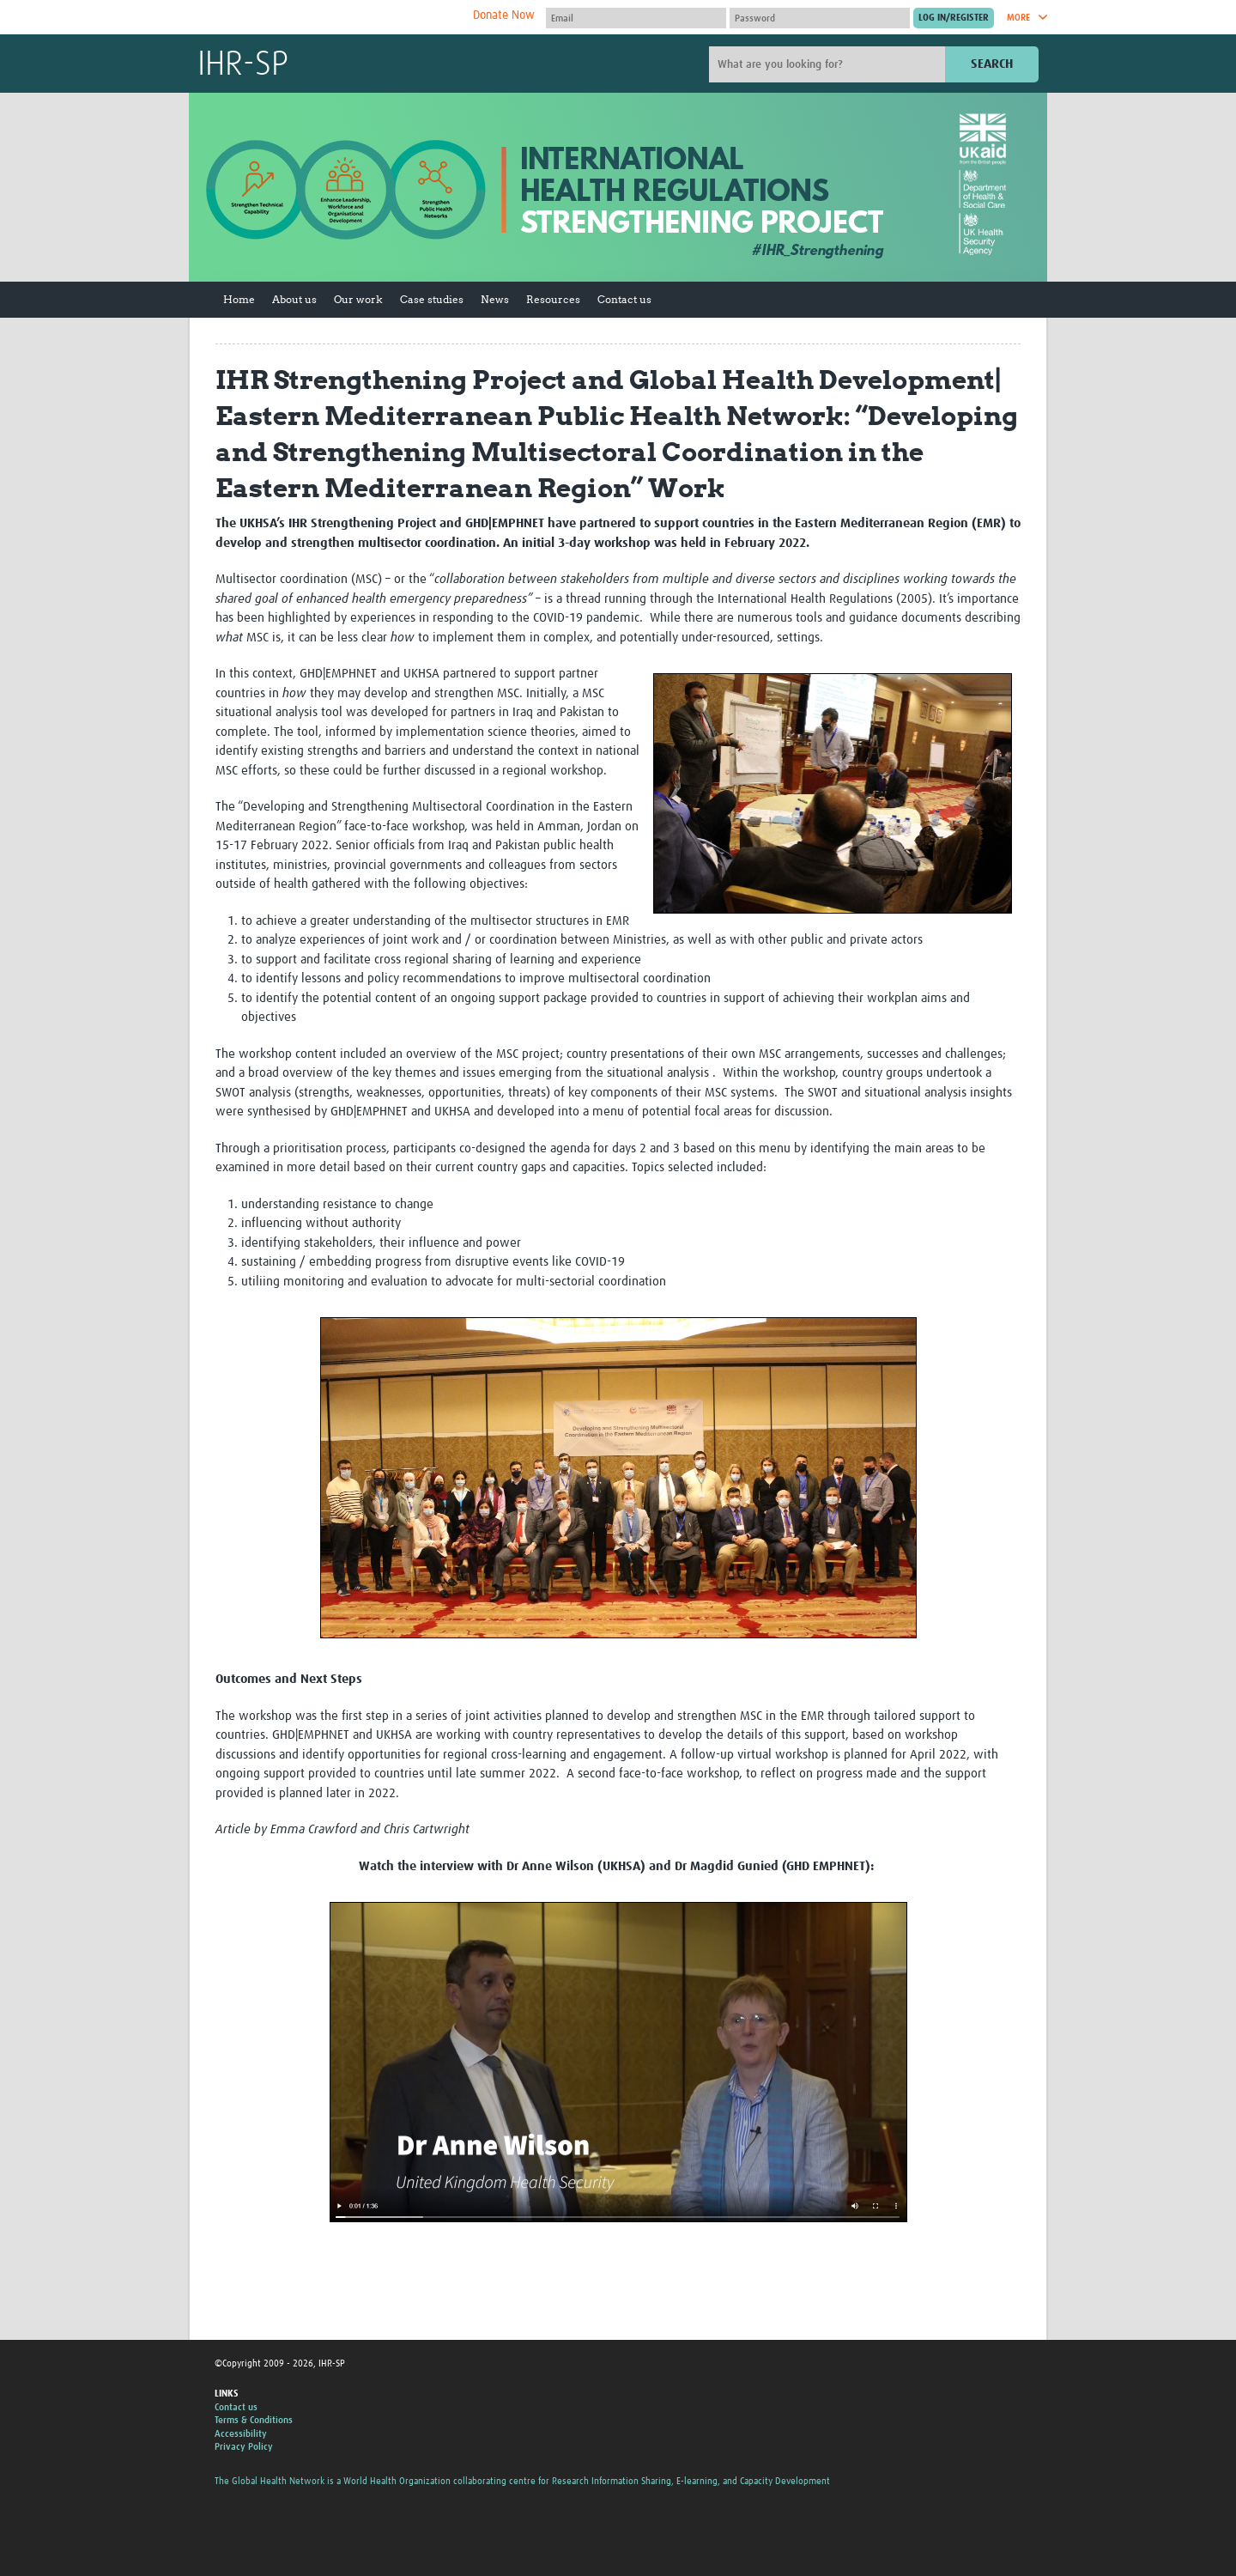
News (495, 299)
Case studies (432, 299)
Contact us (624, 299)
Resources (553, 299)
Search (992, 64)
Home (239, 299)
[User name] (636, 18)
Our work (358, 299)
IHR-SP (242, 65)
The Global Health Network (325, 17)
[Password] (820, 18)
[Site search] (829, 64)
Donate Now (504, 15)
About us (294, 299)
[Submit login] (953, 18)
